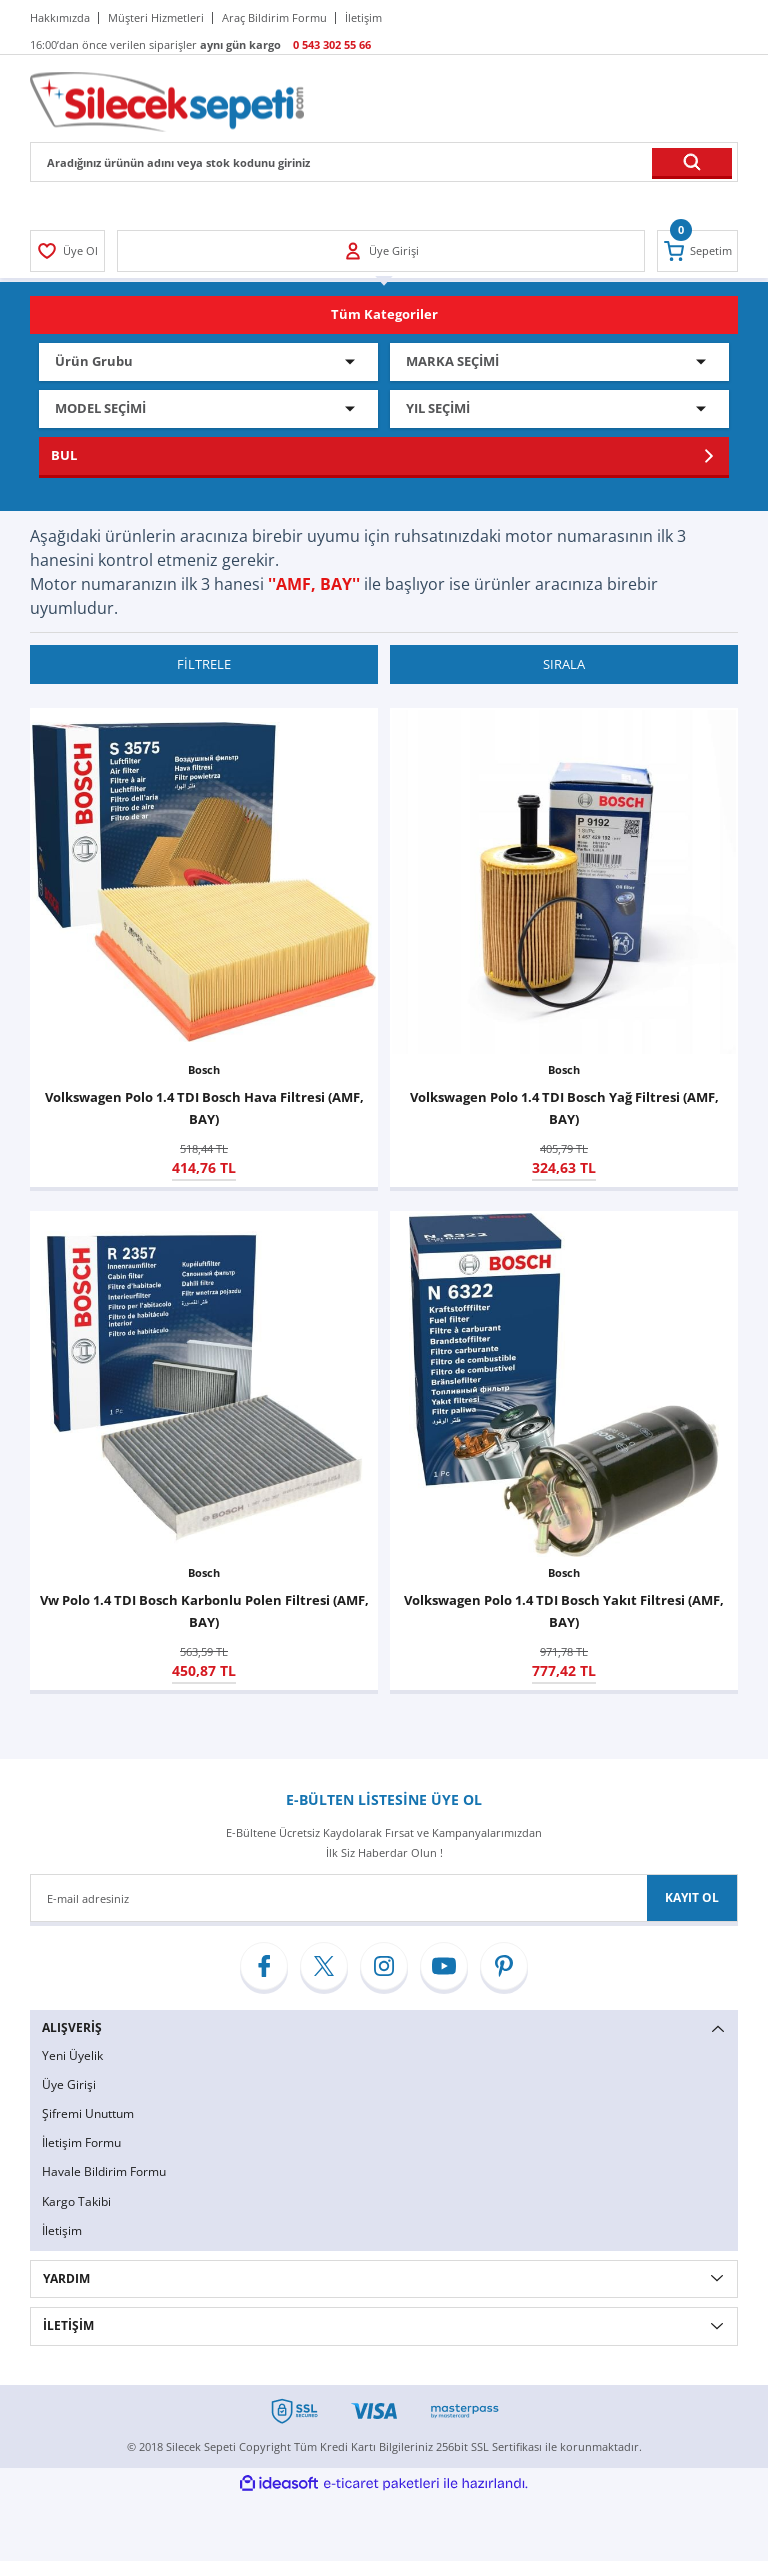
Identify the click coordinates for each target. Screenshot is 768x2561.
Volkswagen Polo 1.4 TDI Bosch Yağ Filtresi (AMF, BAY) (564, 1109)
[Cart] (697, 251)
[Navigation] (384, 315)
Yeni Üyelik (72, 2055)
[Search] (384, 162)
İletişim (62, 2233)
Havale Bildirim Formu (104, 2174)
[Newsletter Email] (384, 1899)
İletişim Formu (81, 2144)
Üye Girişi (69, 2085)
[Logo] (167, 100)
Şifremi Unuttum (88, 2114)
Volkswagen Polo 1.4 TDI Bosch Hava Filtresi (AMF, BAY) (204, 1109)
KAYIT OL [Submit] (692, 1898)
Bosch (204, 1070)
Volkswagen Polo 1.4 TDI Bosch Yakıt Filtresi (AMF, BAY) (564, 1612)
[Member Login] (68, 251)
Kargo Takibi (76, 2203)
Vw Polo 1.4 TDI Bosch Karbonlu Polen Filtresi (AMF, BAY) (204, 1612)
